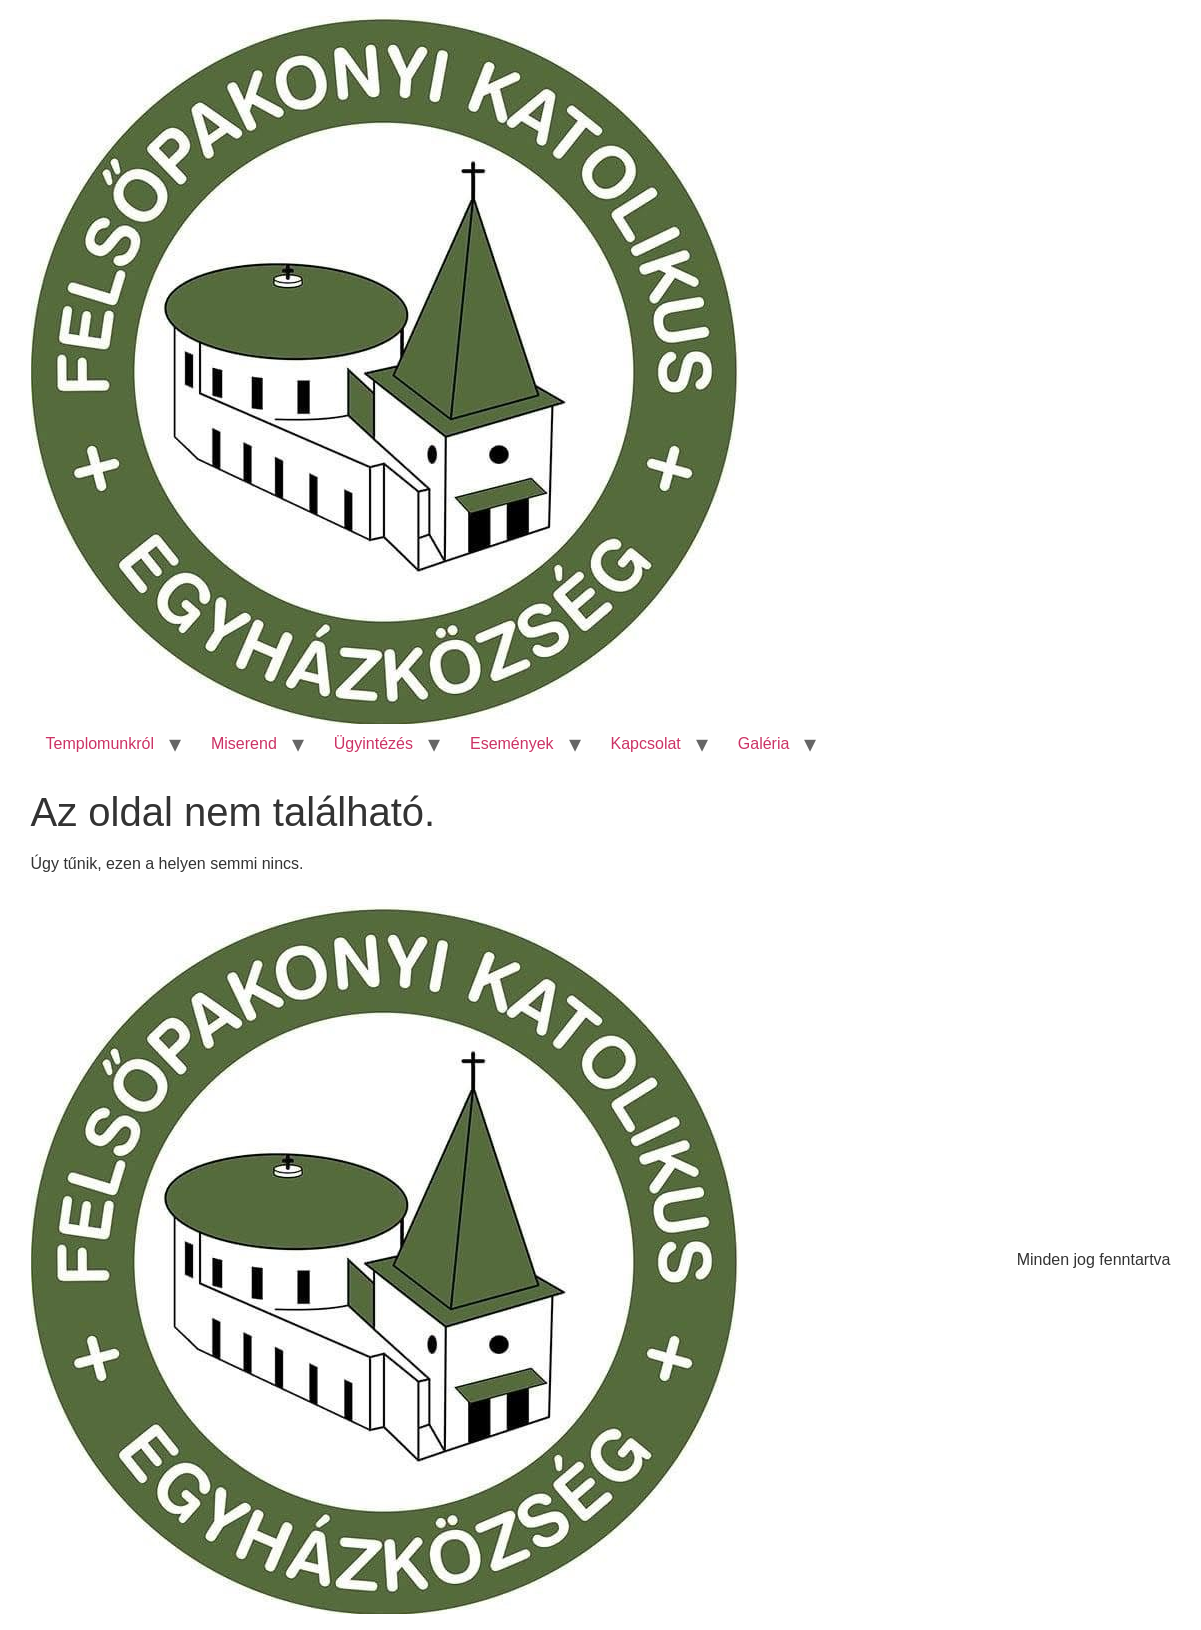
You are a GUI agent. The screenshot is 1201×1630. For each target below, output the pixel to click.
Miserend (244, 743)
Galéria (764, 743)
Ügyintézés (373, 743)
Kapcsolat (646, 743)
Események (512, 743)
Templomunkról (100, 743)
